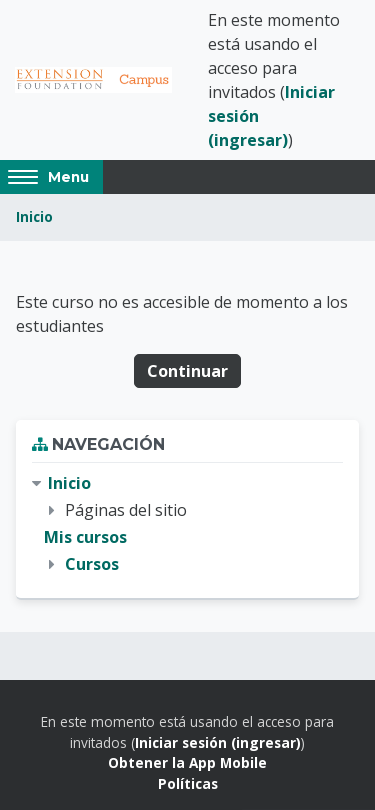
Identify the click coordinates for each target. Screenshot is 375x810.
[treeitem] (187, 524)
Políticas (188, 783)
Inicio (34, 216)
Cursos (92, 564)
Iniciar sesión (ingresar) (218, 742)
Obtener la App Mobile (187, 762)
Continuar (187, 371)
